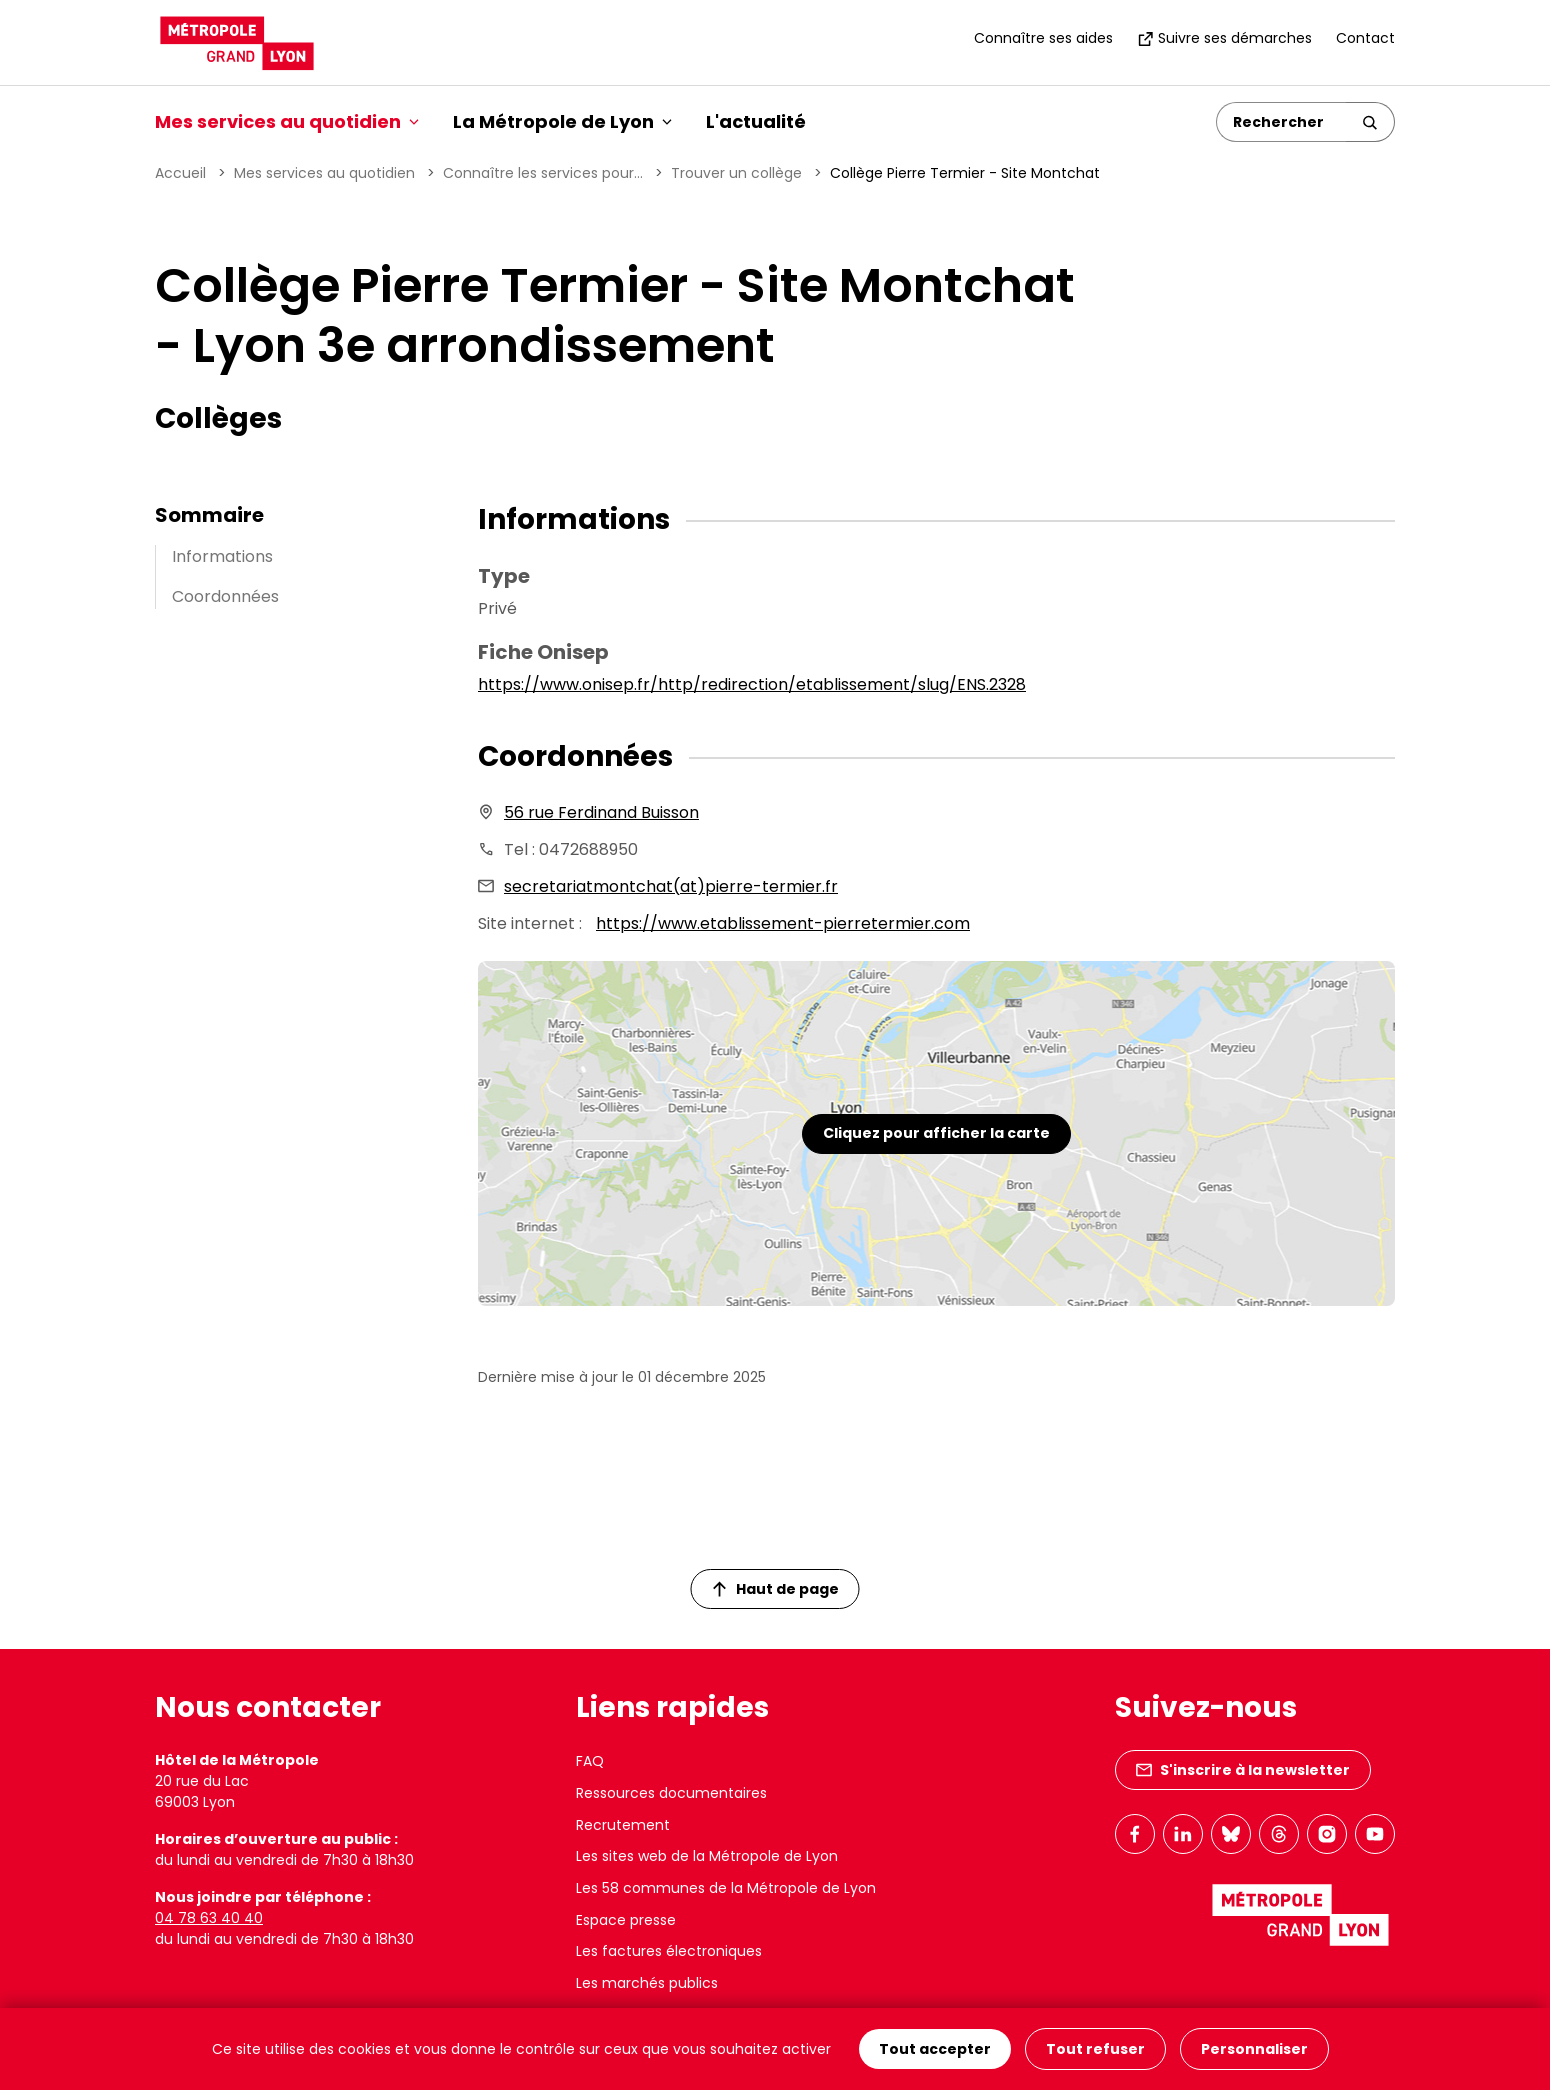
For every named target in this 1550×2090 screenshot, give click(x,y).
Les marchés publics (647, 1983)
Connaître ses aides (1043, 38)
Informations (222, 556)
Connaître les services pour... (543, 173)
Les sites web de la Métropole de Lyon (707, 1856)
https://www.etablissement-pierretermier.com (783, 923)
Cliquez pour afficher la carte (936, 1133)
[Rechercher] (1281, 122)
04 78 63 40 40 (209, 1918)
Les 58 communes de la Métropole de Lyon (726, 1888)
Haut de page (776, 1589)
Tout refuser (1095, 2049)
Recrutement (623, 1825)
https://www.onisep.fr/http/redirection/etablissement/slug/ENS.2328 (752, 684)
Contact (1365, 38)
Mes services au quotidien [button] (287, 121)
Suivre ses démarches (1224, 38)
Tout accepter (935, 2049)
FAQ (590, 1761)
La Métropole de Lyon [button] (562, 121)
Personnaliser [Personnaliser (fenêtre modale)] (1254, 2049)
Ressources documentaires (671, 1793)
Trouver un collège (736, 173)
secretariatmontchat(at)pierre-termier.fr (671, 886)
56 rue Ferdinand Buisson (601, 812)
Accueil (180, 173)
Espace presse (626, 1920)
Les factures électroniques (669, 1951)
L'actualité (756, 121)
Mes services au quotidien (324, 173)
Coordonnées (225, 596)
